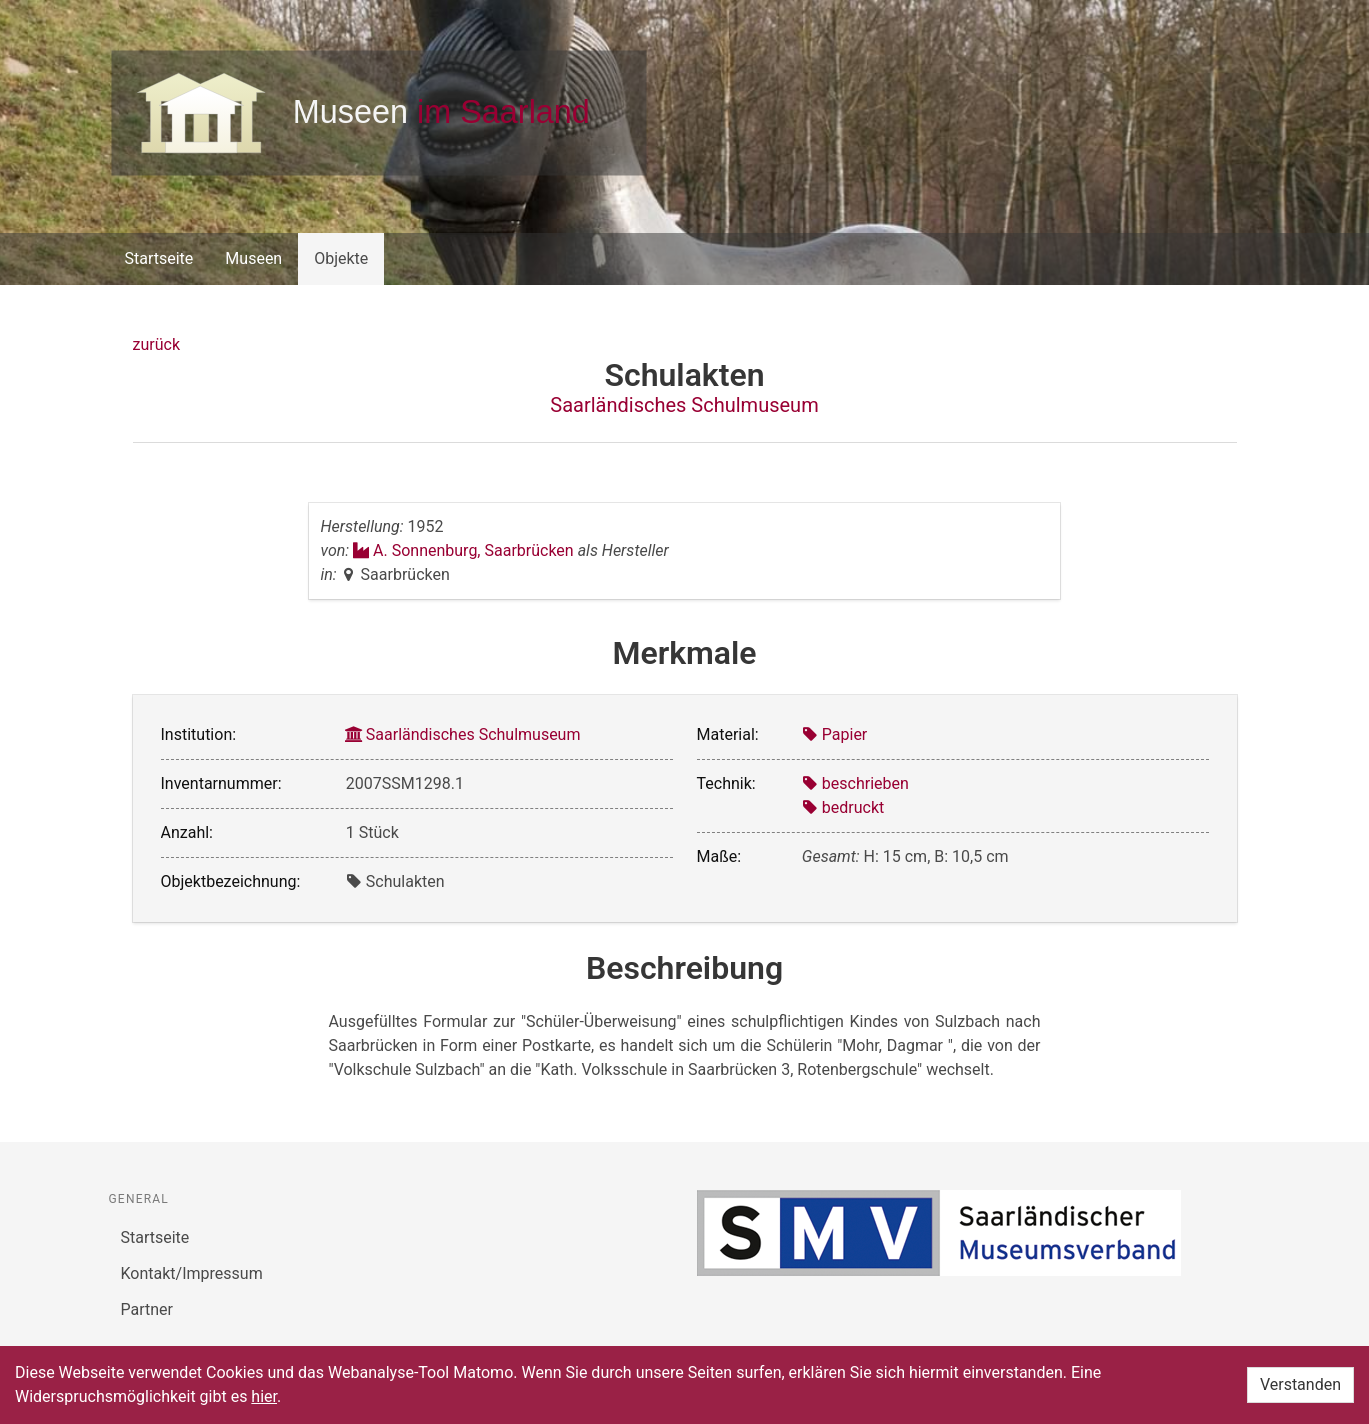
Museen (253, 258)
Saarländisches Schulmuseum (684, 405)
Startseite (159, 258)
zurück (156, 344)
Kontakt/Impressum (192, 1273)
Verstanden (1300, 1384)
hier (264, 1396)
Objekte (341, 258)
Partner (147, 1309)
